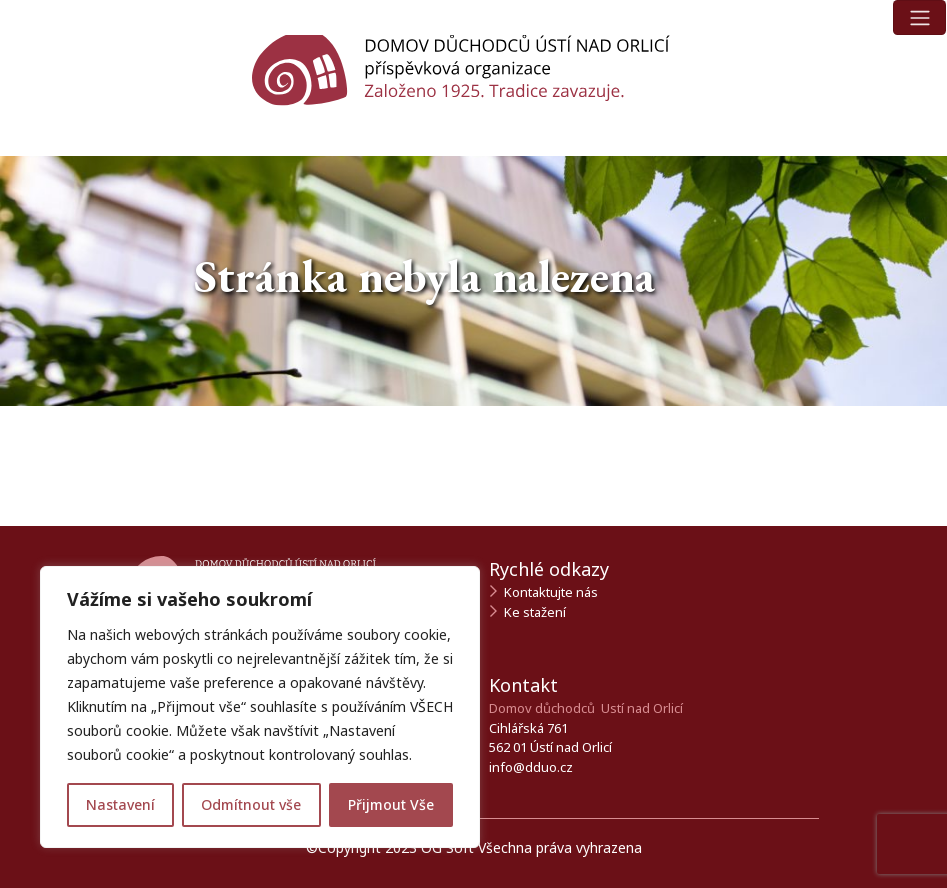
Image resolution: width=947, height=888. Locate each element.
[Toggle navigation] (919, 17)
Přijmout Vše (391, 804)
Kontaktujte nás (551, 592)
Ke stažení (535, 612)
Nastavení (120, 804)
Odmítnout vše (251, 804)
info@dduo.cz (531, 767)
